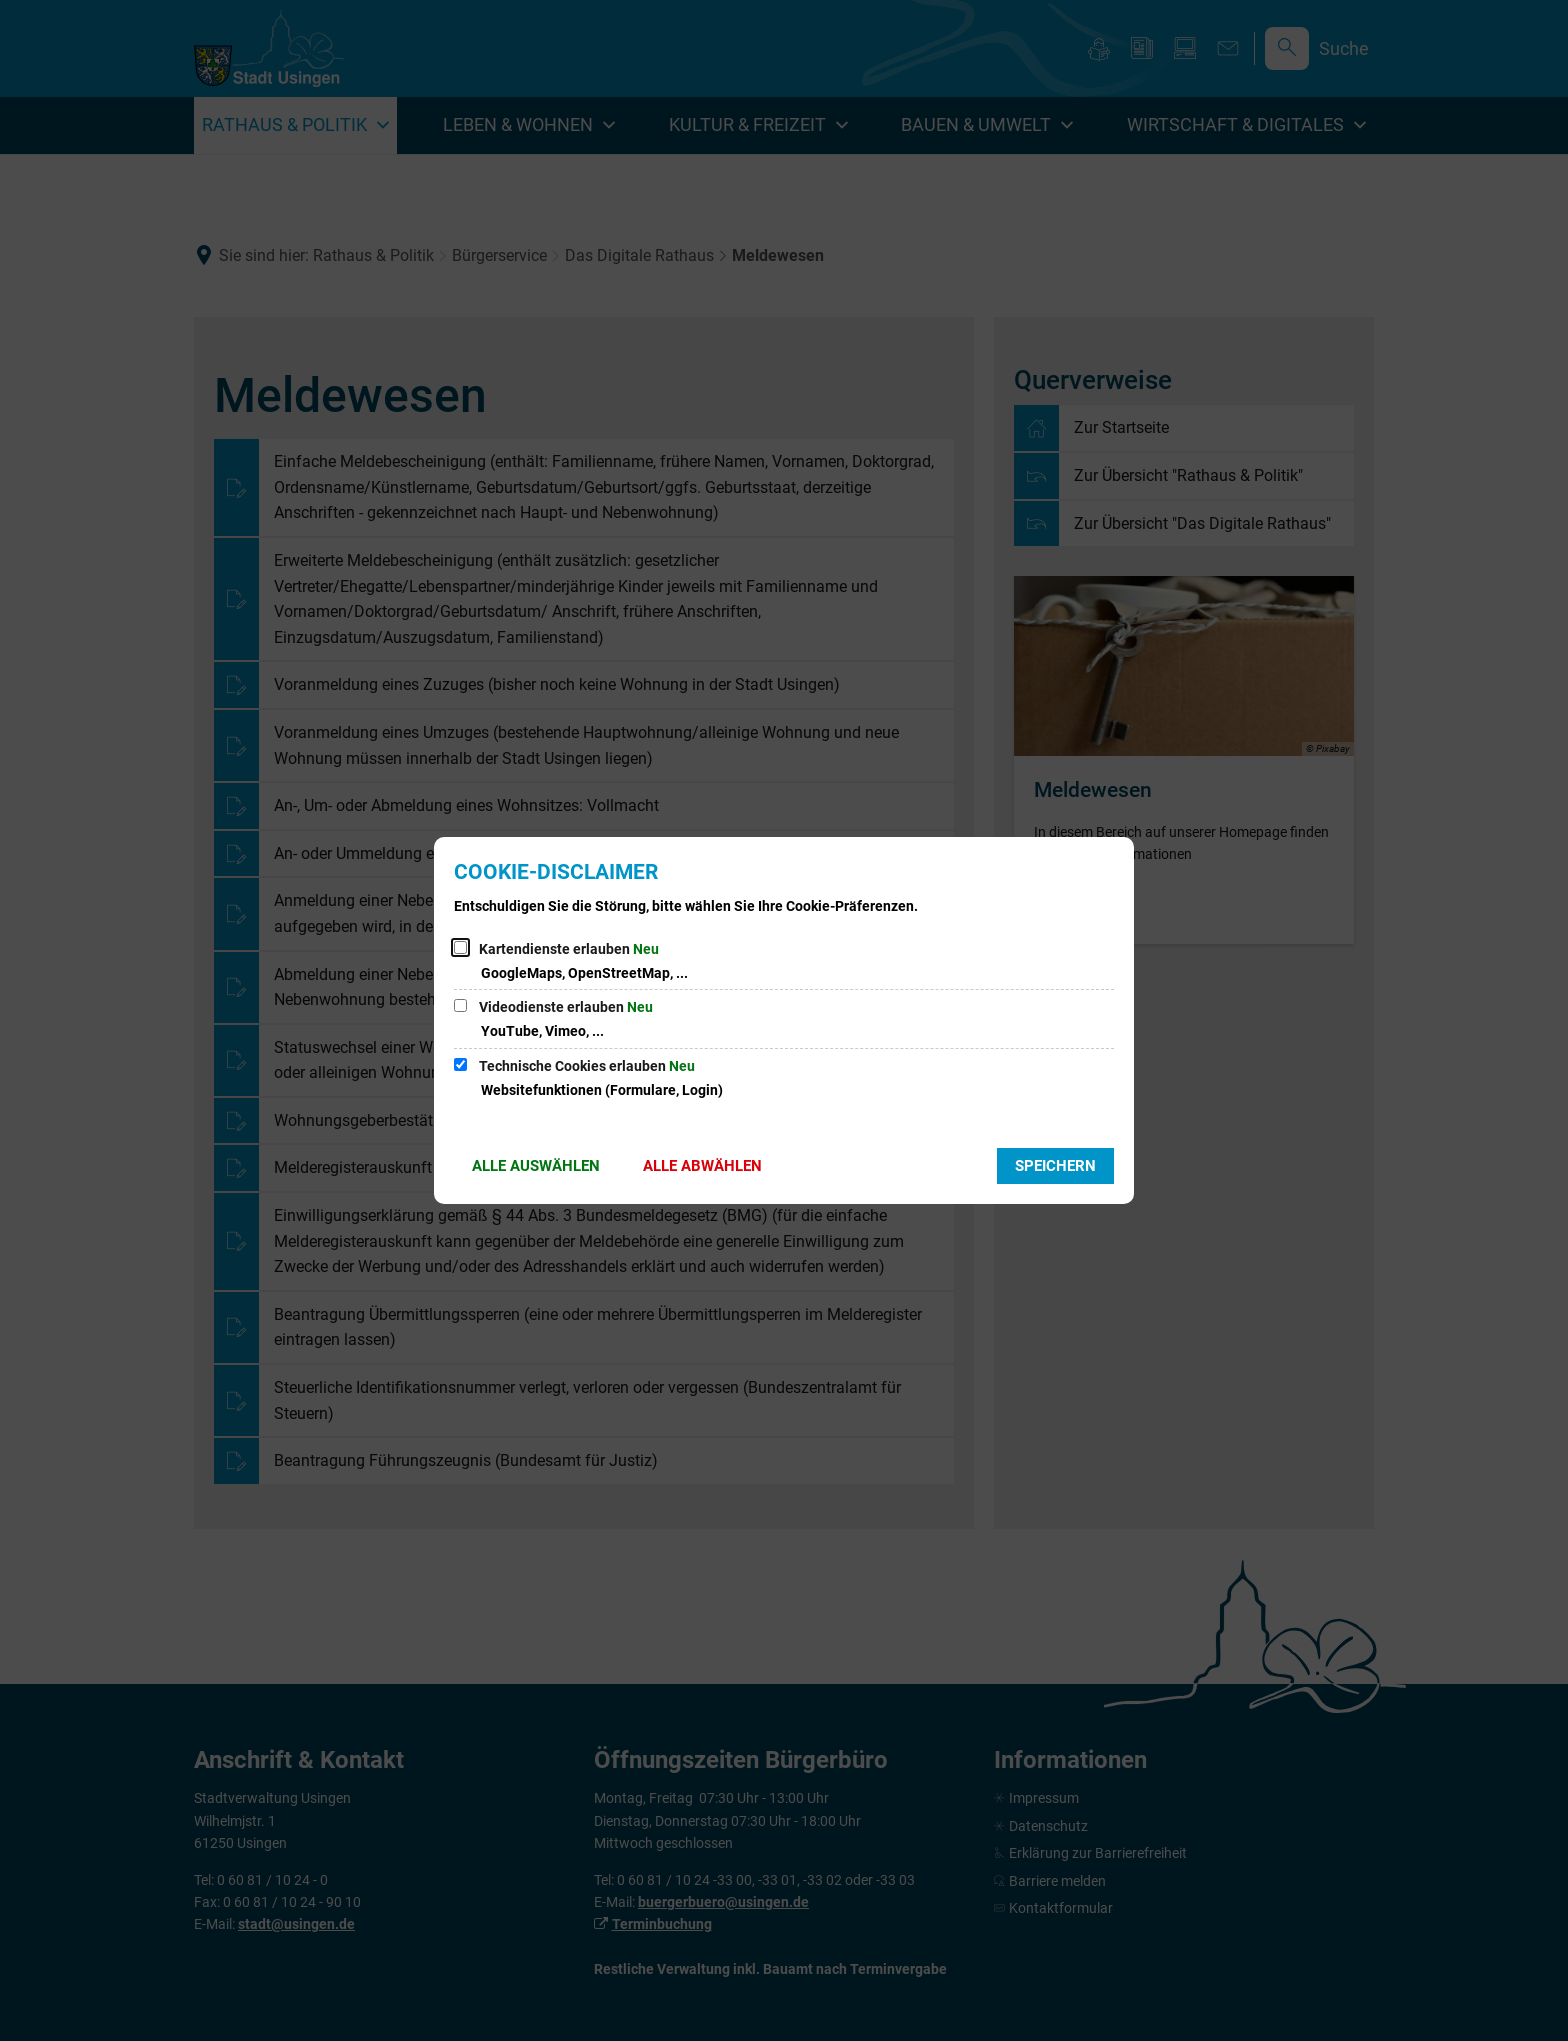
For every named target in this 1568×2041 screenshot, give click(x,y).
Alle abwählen (702, 1166)
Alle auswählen (536, 1166)
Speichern (1055, 1166)
